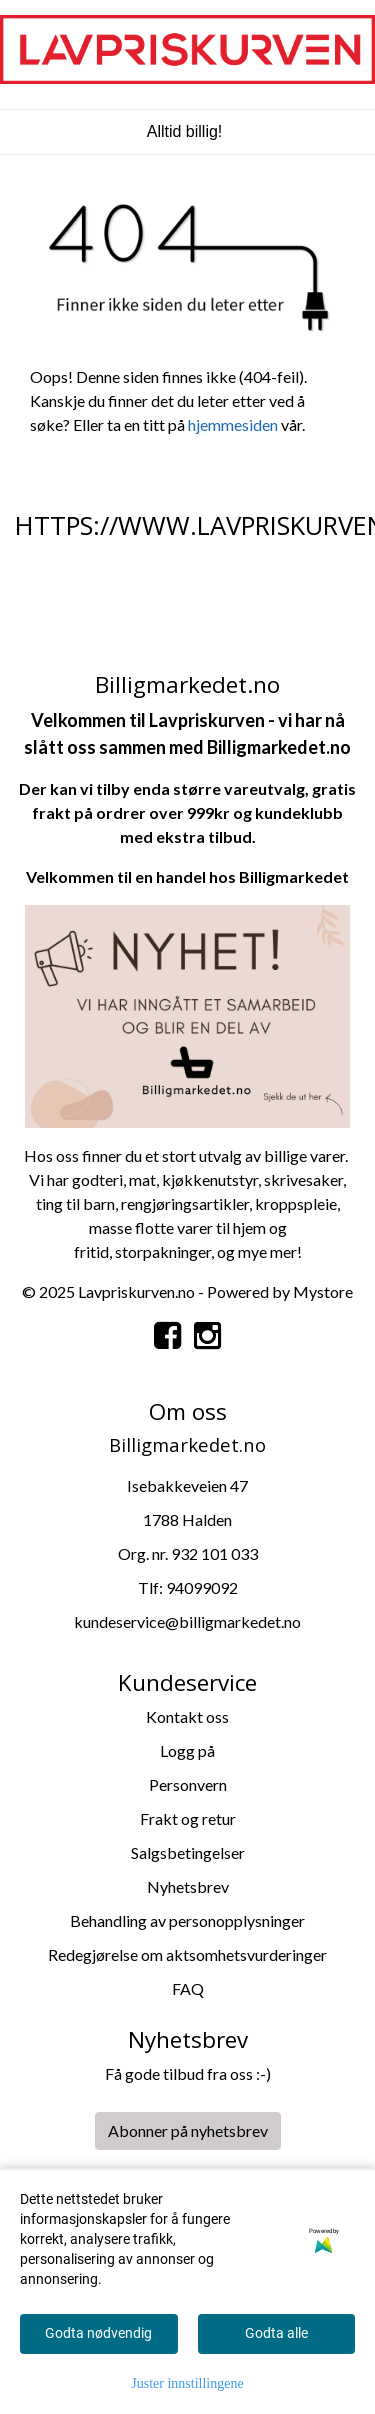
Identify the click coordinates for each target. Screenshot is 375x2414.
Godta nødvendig (98, 2333)
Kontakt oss (187, 1716)
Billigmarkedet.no (279, 747)
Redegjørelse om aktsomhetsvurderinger (187, 1954)
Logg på (187, 1750)
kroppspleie (296, 1203)
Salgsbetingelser (188, 1852)
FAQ (188, 1988)
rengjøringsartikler (185, 1203)
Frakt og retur (188, 1818)
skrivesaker (303, 1179)
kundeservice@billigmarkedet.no (187, 1621)
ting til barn (75, 1203)
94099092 (202, 1587)
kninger (185, 1251)
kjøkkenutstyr (210, 1179)
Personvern (188, 1784)
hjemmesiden (233, 424)
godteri (97, 1179)
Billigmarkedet (294, 876)
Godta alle (276, 2333)
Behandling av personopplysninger (187, 1920)
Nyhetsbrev (188, 1886)
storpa (137, 1251)
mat (142, 1179)
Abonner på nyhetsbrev (188, 2130)
